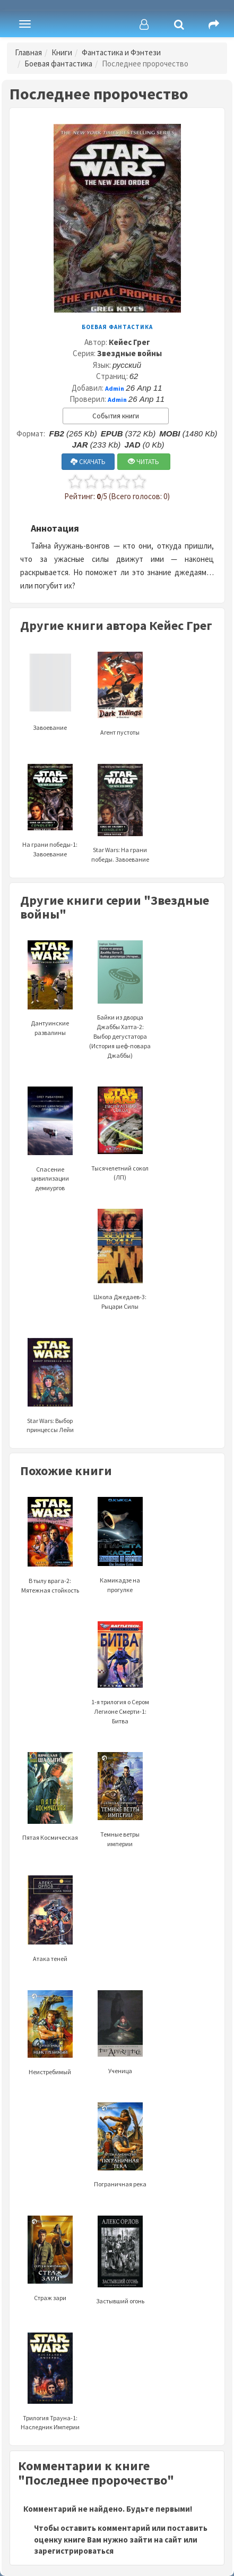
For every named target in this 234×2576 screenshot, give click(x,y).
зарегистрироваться (74, 2551)
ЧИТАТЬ (143, 461)
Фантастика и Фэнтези (121, 52)
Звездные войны (129, 353)
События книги (115, 415)
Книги (61, 52)
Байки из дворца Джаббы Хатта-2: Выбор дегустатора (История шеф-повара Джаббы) (120, 1013)
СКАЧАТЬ (88, 461)
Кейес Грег (129, 342)
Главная (28, 52)
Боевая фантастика (58, 63)
